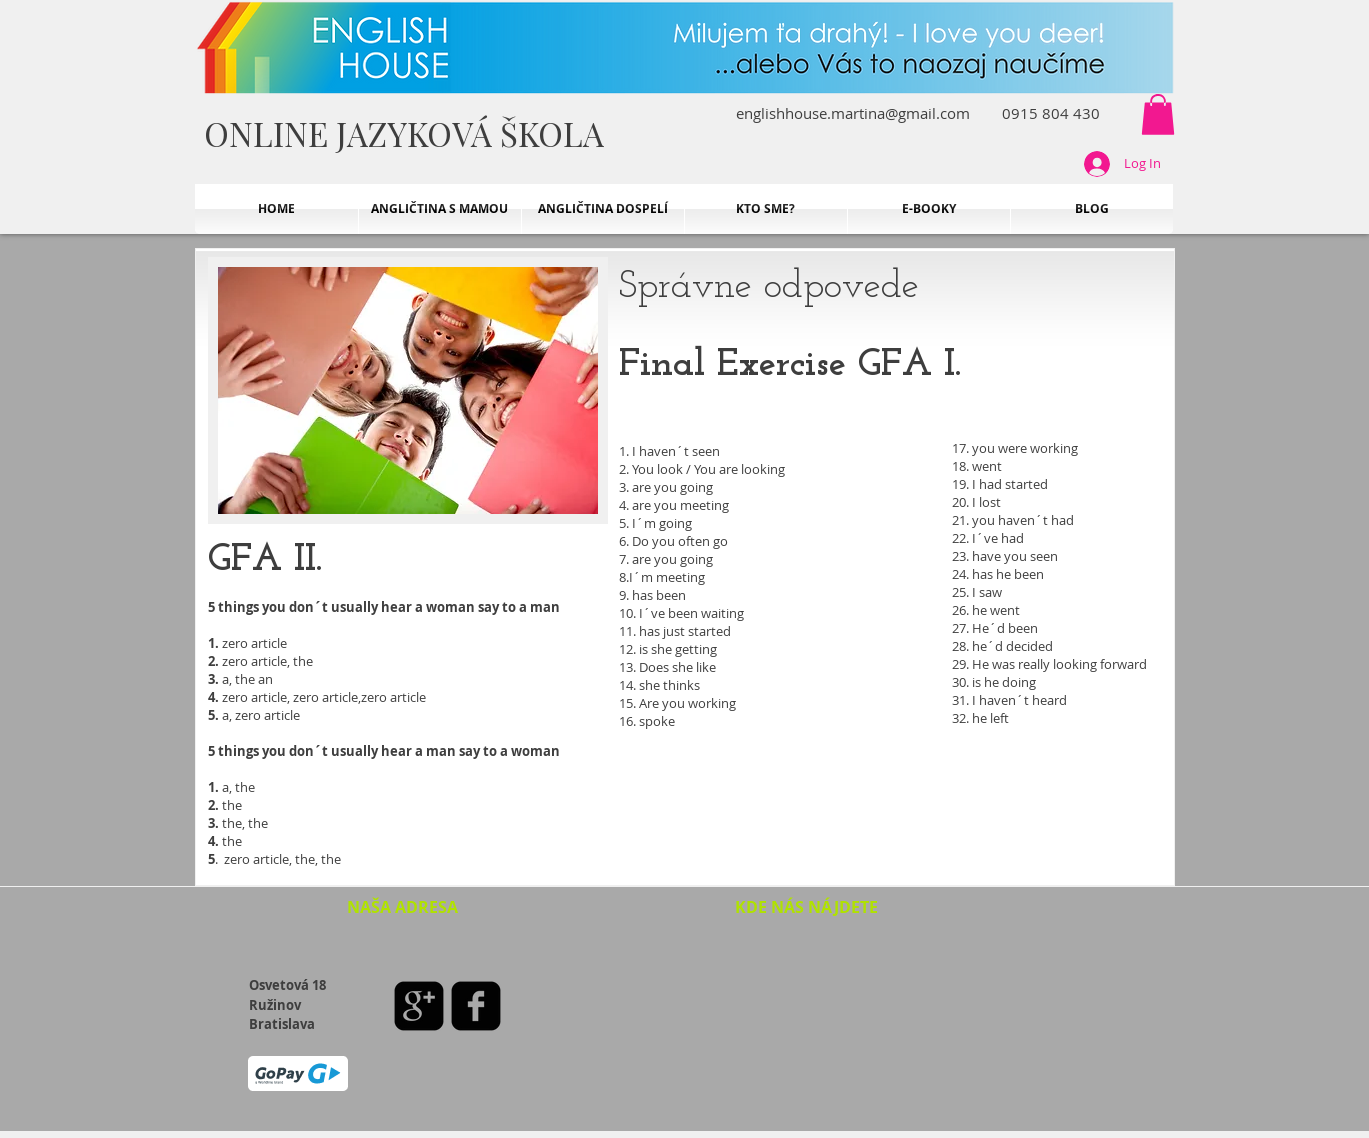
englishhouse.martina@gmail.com (853, 113)
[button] (1158, 114)
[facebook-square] (476, 1006)
